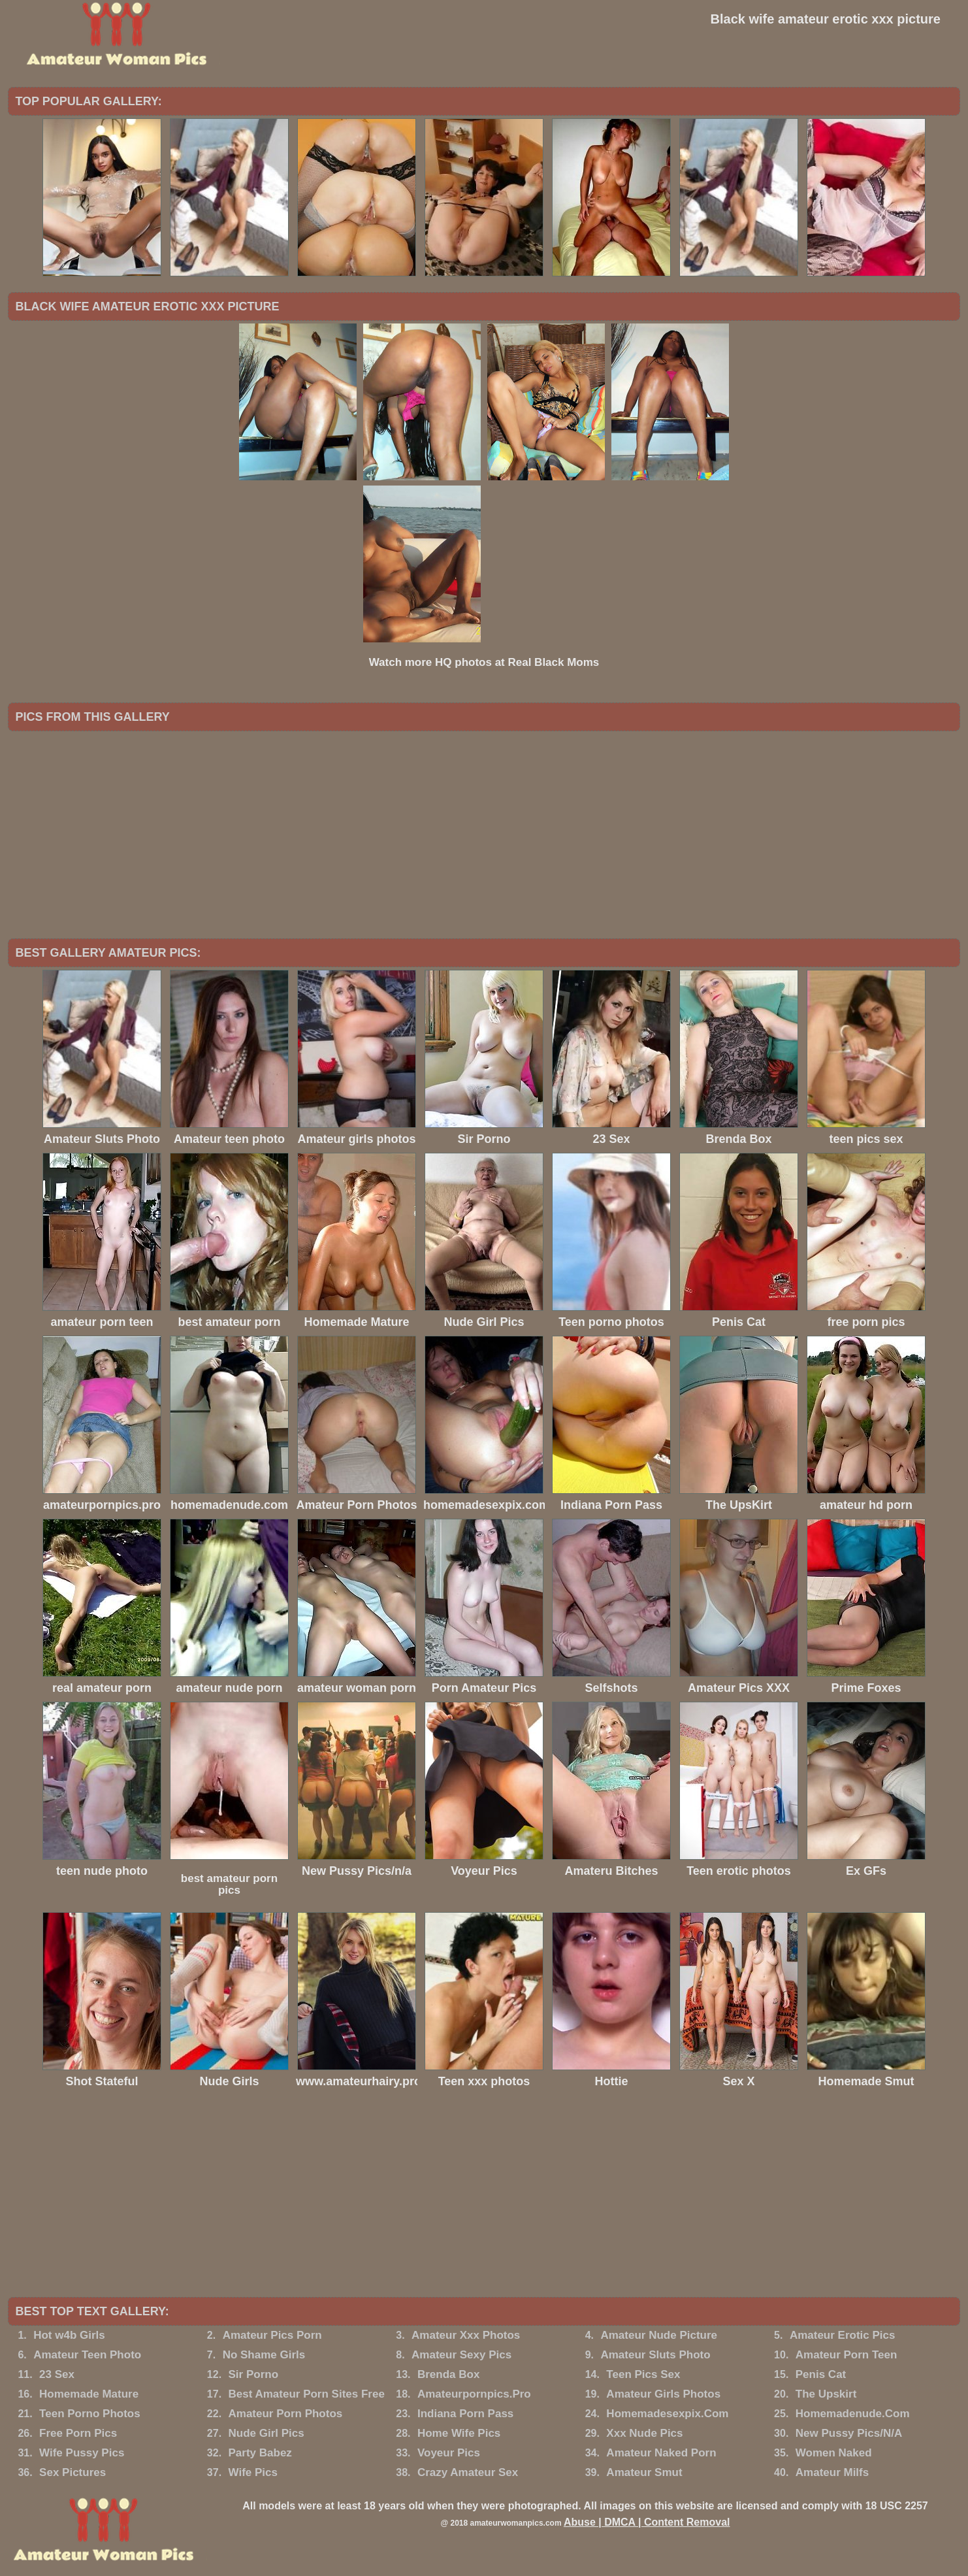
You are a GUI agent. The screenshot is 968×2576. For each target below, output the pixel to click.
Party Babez (260, 2453)
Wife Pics (253, 2472)
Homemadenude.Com (853, 2413)
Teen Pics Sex (643, 2374)
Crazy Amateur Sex (467, 2472)
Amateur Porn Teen (846, 2355)
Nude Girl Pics (266, 2433)
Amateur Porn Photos (286, 2413)
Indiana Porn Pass (465, 2413)
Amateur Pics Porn (272, 2335)
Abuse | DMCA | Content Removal (647, 2522)
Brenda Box (448, 2374)
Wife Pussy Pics (81, 2453)
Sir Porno (254, 2374)
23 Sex (56, 2374)
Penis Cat (821, 2374)
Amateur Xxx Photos (465, 2335)
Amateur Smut (644, 2472)
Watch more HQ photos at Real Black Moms (484, 662)
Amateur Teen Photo (87, 2355)
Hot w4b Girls (69, 2335)
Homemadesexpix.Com (667, 2413)
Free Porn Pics (78, 2433)
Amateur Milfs (832, 2472)
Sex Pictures (72, 2472)
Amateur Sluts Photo (655, 2355)
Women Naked (834, 2453)
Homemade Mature (88, 2394)
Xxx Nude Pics (644, 2433)
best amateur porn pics (229, 1884)
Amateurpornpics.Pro (474, 2394)
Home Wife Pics (458, 2433)
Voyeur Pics (448, 2453)
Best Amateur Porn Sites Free (307, 2394)
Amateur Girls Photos (663, 2394)
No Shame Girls (264, 2355)
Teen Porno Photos (89, 2413)
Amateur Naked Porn (661, 2453)
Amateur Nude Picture (658, 2335)
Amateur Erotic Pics (842, 2335)
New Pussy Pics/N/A (849, 2433)
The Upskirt (826, 2394)
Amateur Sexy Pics (461, 2355)
